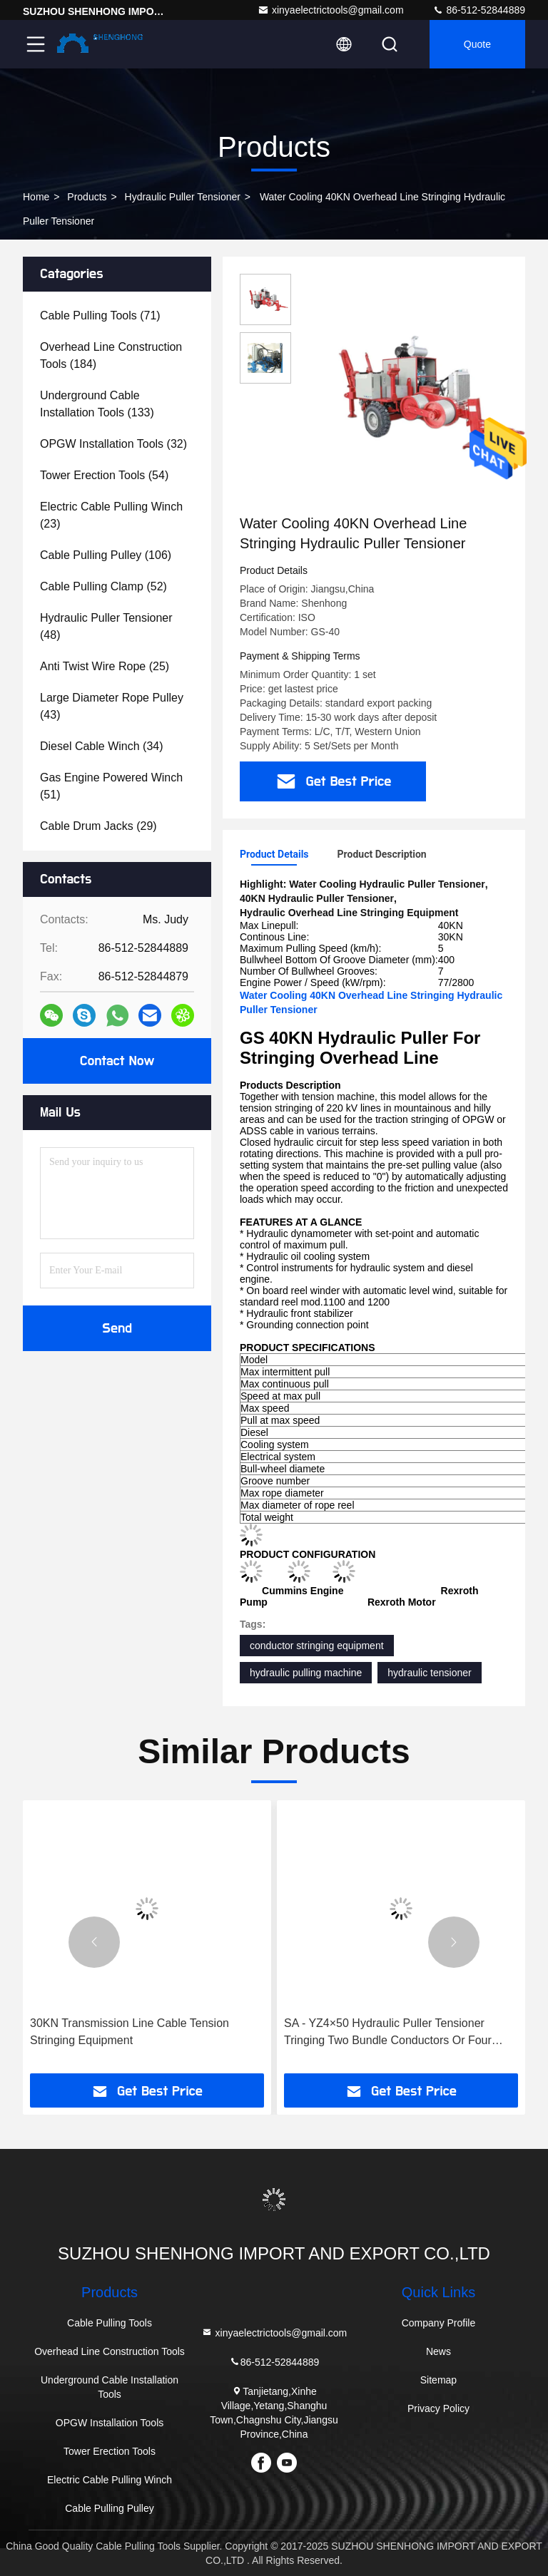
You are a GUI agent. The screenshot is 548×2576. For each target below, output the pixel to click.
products (86, 196)
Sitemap (438, 2380)
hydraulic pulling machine (306, 1672)
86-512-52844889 (478, 10)
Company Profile (439, 2323)
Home (36, 196)
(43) (111, 706)
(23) (111, 515)
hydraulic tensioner (429, 1672)
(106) (105, 555)
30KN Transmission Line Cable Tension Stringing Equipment (129, 2031)
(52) (103, 586)
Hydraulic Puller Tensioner (182, 196)
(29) (98, 826)
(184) (111, 355)
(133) (97, 404)
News (438, 2351)
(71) (100, 315)
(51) (111, 786)
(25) (104, 666)
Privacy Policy (438, 2408)
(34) (101, 746)
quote (477, 44)
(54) (104, 475)
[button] (94, 1942)
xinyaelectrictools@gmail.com (331, 10)
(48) (106, 626)
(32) (113, 444)
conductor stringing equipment (317, 1645)
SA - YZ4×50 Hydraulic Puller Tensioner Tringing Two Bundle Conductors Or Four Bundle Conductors (388, 2033)
